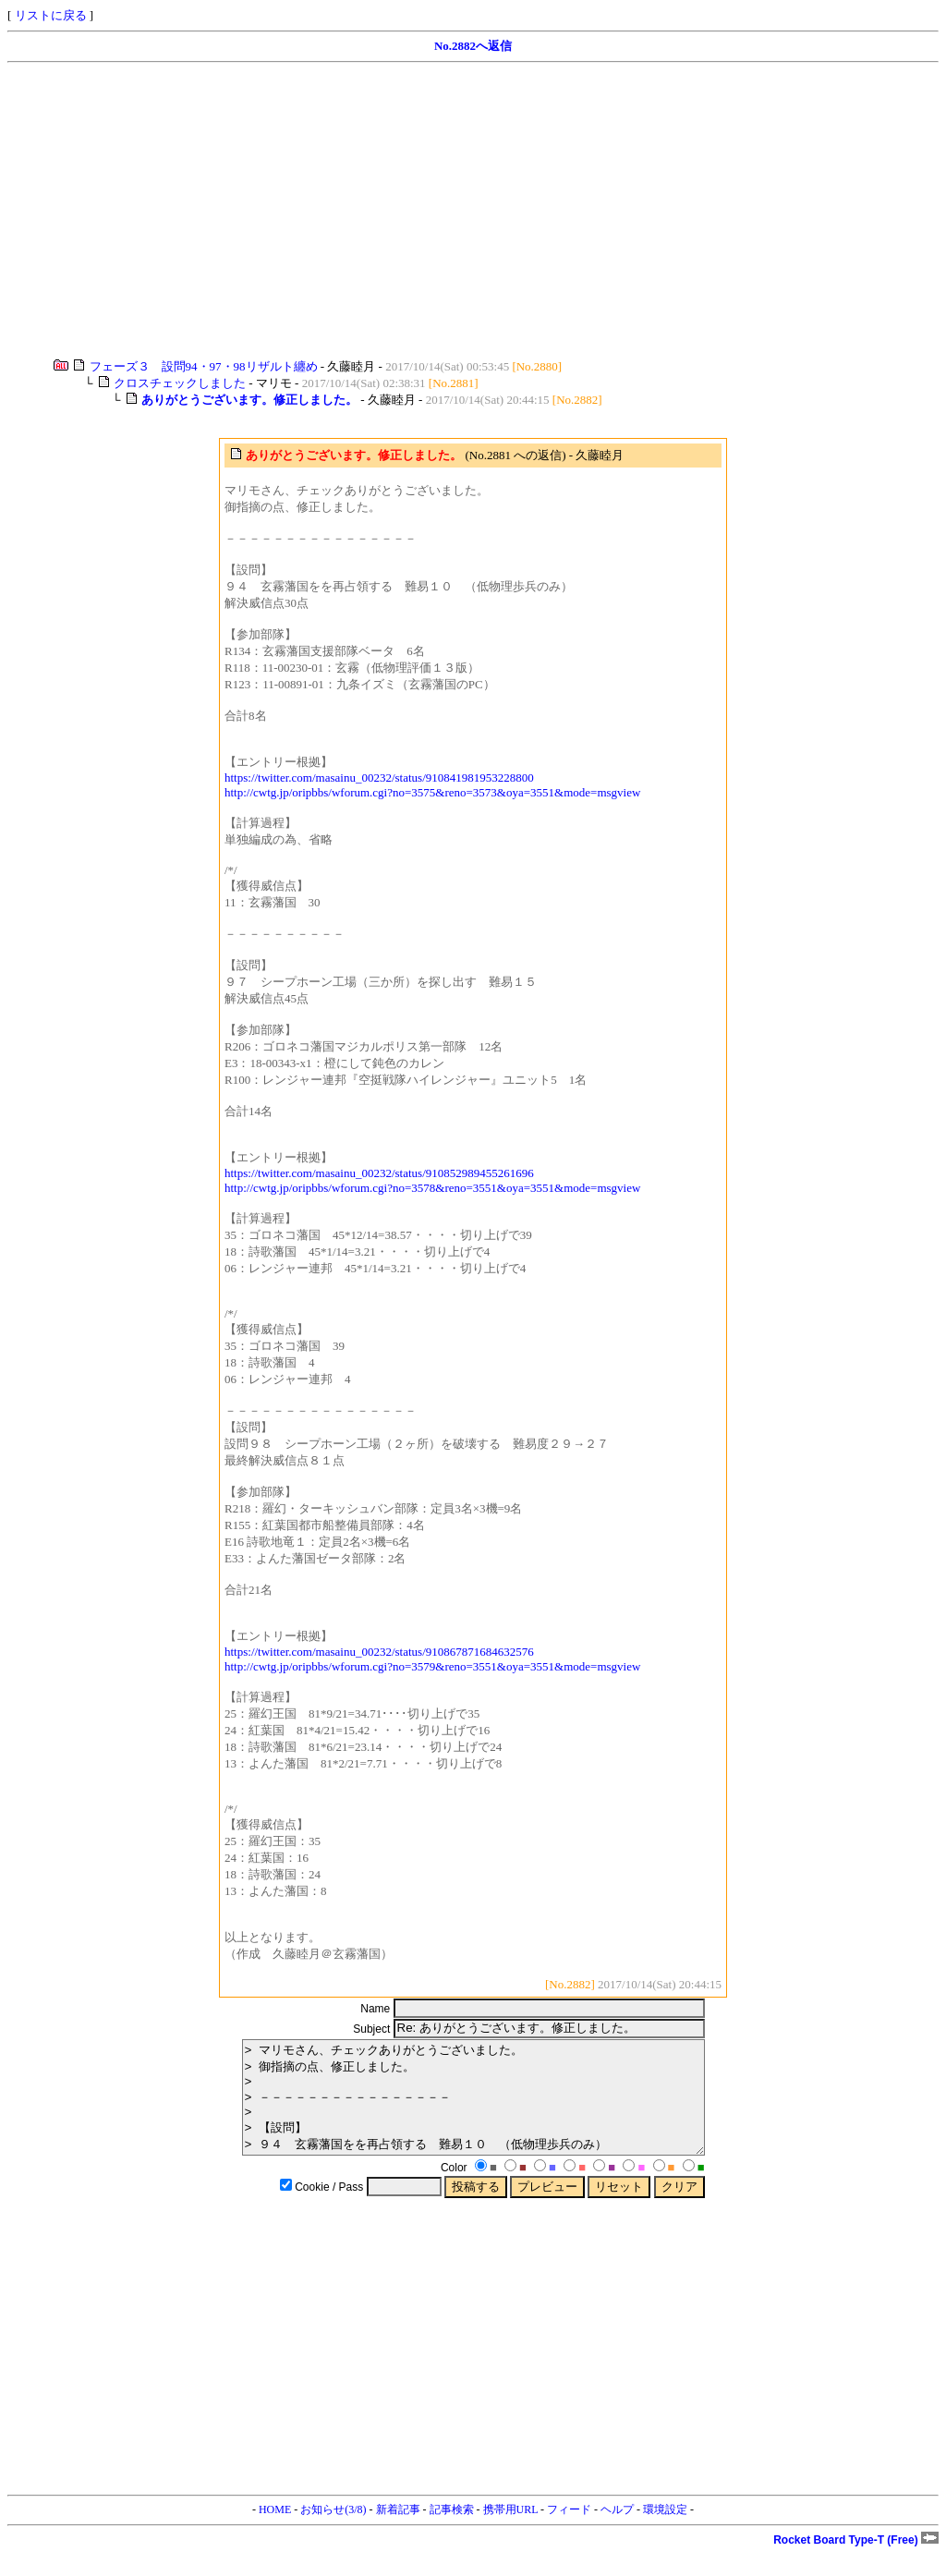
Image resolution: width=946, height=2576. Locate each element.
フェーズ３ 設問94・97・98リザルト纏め (204, 366)
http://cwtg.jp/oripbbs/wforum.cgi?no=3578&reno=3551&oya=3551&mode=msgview (432, 1188)
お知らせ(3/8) (333, 2531)
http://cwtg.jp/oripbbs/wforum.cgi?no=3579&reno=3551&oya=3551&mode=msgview (432, 1666)
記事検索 (452, 2531)
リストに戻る (51, 15)
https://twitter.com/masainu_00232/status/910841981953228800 (379, 777)
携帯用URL (511, 2531)
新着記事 (398, 2531)
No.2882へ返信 (473, 46)
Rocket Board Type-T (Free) (856, 2562)
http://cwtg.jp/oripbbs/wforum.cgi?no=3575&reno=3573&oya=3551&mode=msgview (432, 792)
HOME (275, 2531)
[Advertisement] (473, 210)
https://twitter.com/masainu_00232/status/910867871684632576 (379, 1652)
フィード (569, 2531)
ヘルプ (617, 2531)
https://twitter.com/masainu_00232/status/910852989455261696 (379, 1173)
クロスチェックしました (180, 383)
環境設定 (665, 2531)
